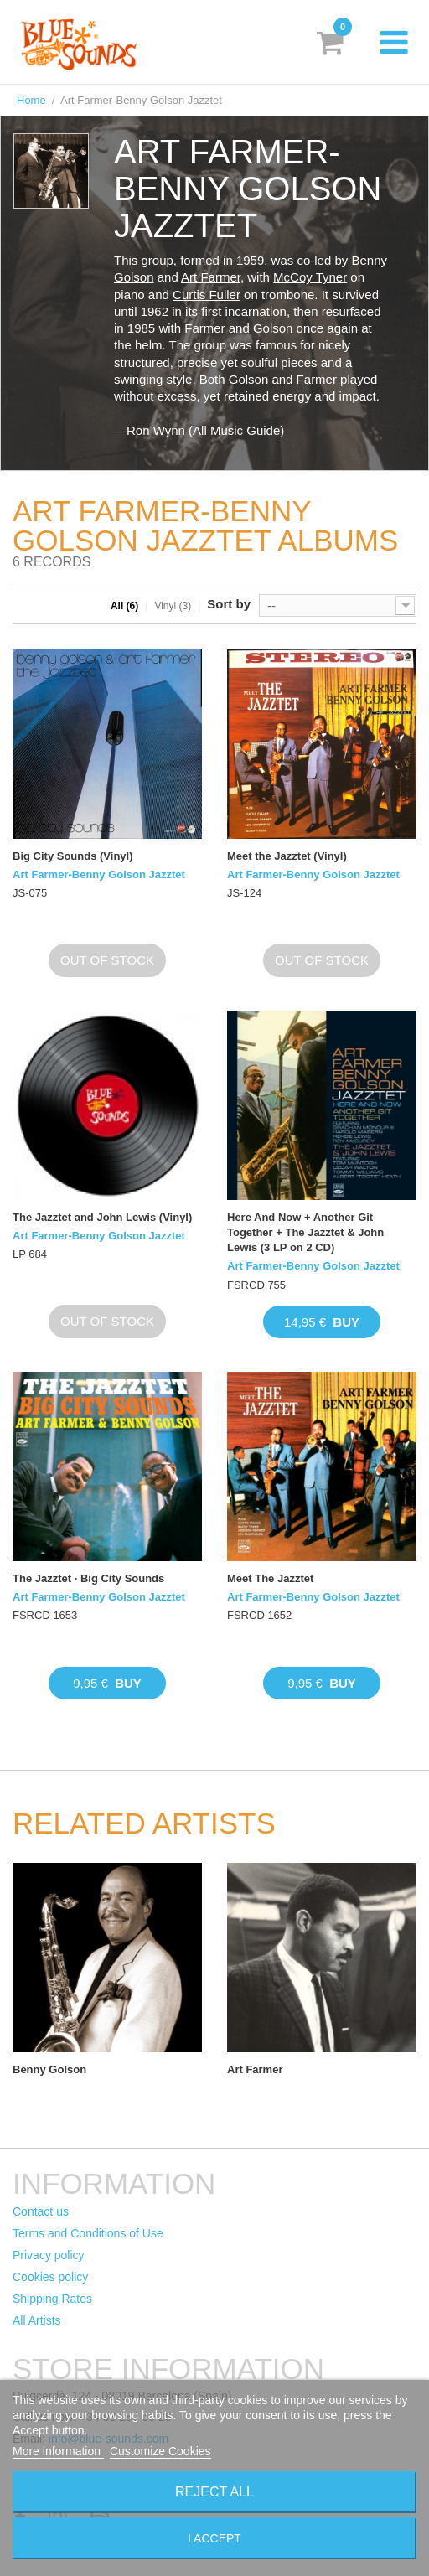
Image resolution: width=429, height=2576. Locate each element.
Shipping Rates (52, 2298)
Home (31, 100)
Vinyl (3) (172, 606)
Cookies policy (50, 2277)
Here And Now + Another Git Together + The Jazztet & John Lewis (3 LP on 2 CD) (305, 1232)
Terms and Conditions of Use (88, 2233)
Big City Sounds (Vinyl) (73, 856)
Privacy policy (49, 2255)
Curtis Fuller (206, 294)
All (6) (124, 606)
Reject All (214, 2492)
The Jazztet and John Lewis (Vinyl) (102, 1217)
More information (58, 2451)
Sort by (229, 604)
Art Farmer (210, 277)
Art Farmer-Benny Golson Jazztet (99, 874)
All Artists (37, 2320)
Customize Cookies (160, 2451)
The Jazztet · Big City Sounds (88, 1578)
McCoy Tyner (310, 277)
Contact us (41, 2211)
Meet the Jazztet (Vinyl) (287, 856)
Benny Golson (49, 2069)
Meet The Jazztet (270, 1578)
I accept (214, 2538)
